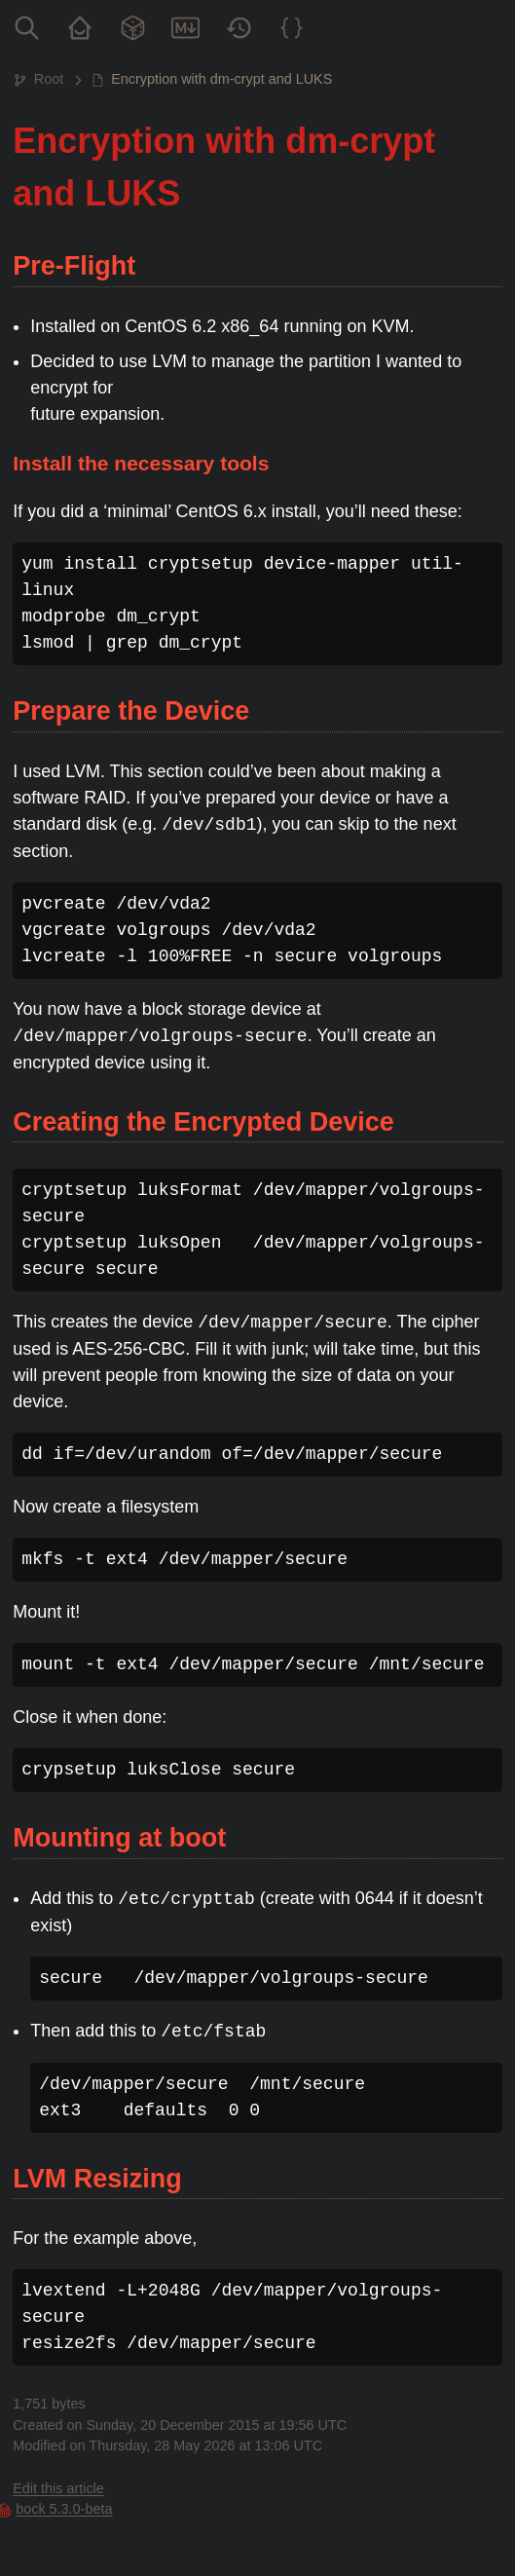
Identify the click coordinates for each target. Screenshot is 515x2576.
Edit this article (58, 2488)
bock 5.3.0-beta (64, 2509)
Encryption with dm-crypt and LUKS (221, 79)
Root (48, 79)
